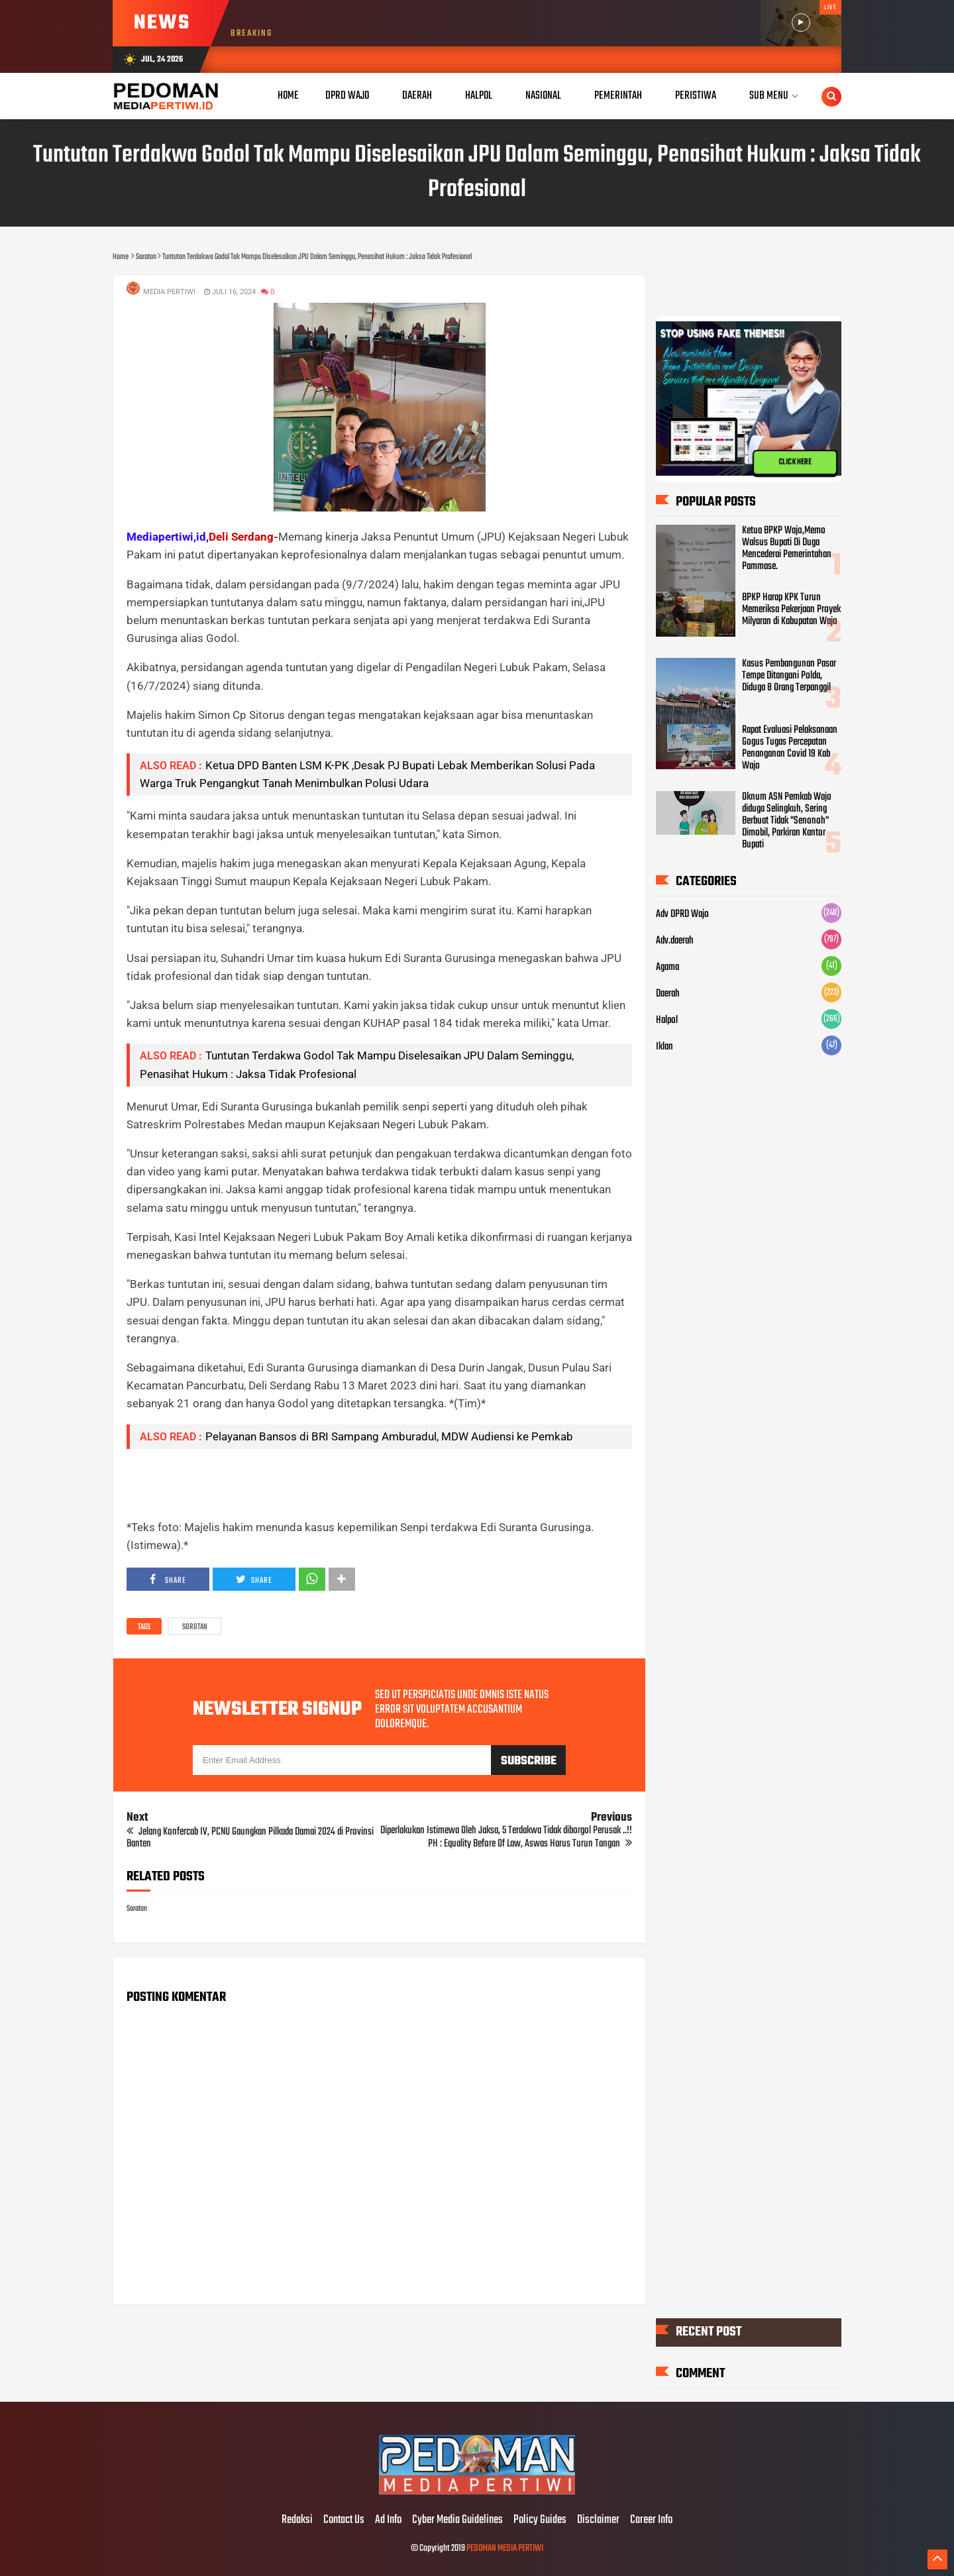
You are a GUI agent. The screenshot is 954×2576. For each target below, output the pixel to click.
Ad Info (388, 2520)
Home (288, 96)
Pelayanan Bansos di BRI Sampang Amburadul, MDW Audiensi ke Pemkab (389, 1436)
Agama (667, 967)
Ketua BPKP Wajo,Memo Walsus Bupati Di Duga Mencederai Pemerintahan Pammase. (786, 548)
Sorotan (194, 1627)
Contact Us (343, 2520)
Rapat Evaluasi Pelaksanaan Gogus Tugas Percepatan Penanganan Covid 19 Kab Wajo (789, 748)
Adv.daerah (675, 940)
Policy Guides (539, 2520)
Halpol (667, 1020)
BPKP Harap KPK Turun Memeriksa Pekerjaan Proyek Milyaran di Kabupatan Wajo (791, 609)
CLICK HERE (795, 462)
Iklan (664, 1046)
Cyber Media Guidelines (457, 2520)
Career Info (651, 2520)
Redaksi (297, 2520)
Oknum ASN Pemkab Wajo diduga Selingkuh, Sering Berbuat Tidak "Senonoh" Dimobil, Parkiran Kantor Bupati (786, 820)
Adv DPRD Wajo (682, 914)
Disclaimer (598, 2520)
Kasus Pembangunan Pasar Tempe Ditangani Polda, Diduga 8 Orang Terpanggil (789, 675)
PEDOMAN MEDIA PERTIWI (504, 2548)
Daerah (668, 993)
